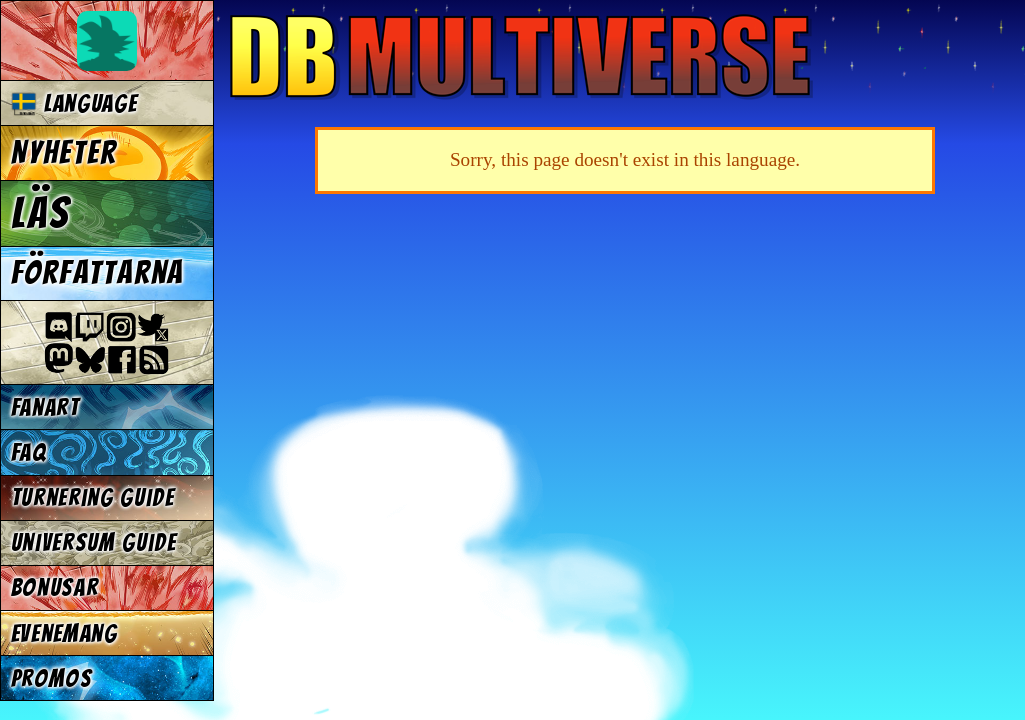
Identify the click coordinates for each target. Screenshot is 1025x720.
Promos (52, 678)
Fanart (45, 407)
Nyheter (64, 153)
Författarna (97, 273)
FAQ (29, 452)
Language (74, 103)
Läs (40, 213)
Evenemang (64, 633)
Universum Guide (94, 542)
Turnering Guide (93, 497)
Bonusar (55, 587)
